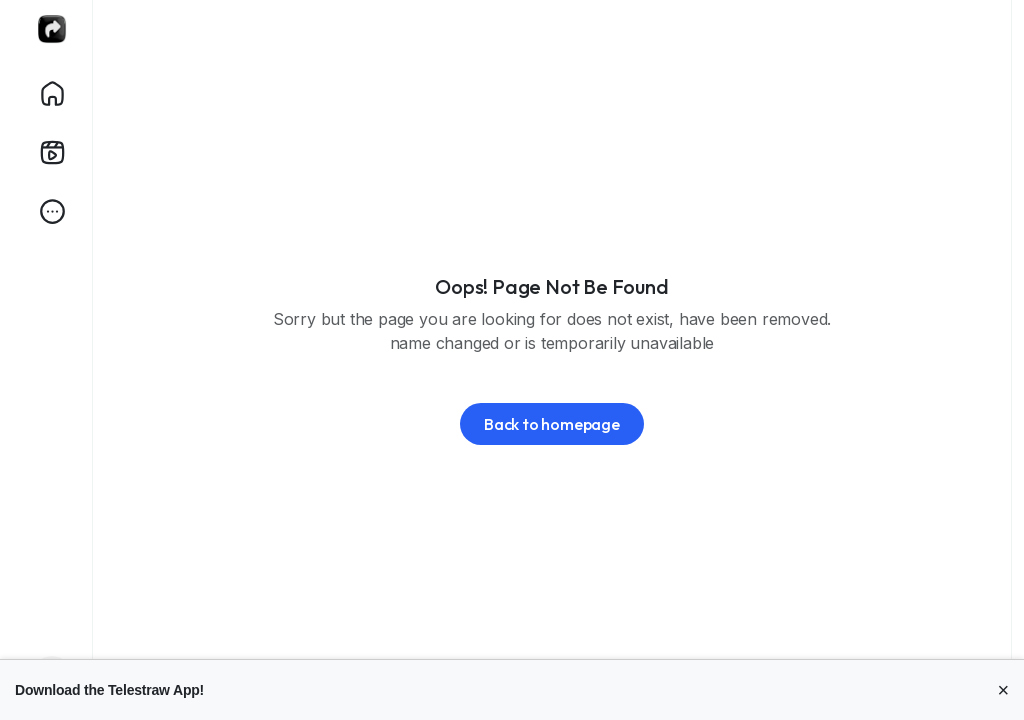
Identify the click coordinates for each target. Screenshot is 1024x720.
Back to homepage (552, 424)
